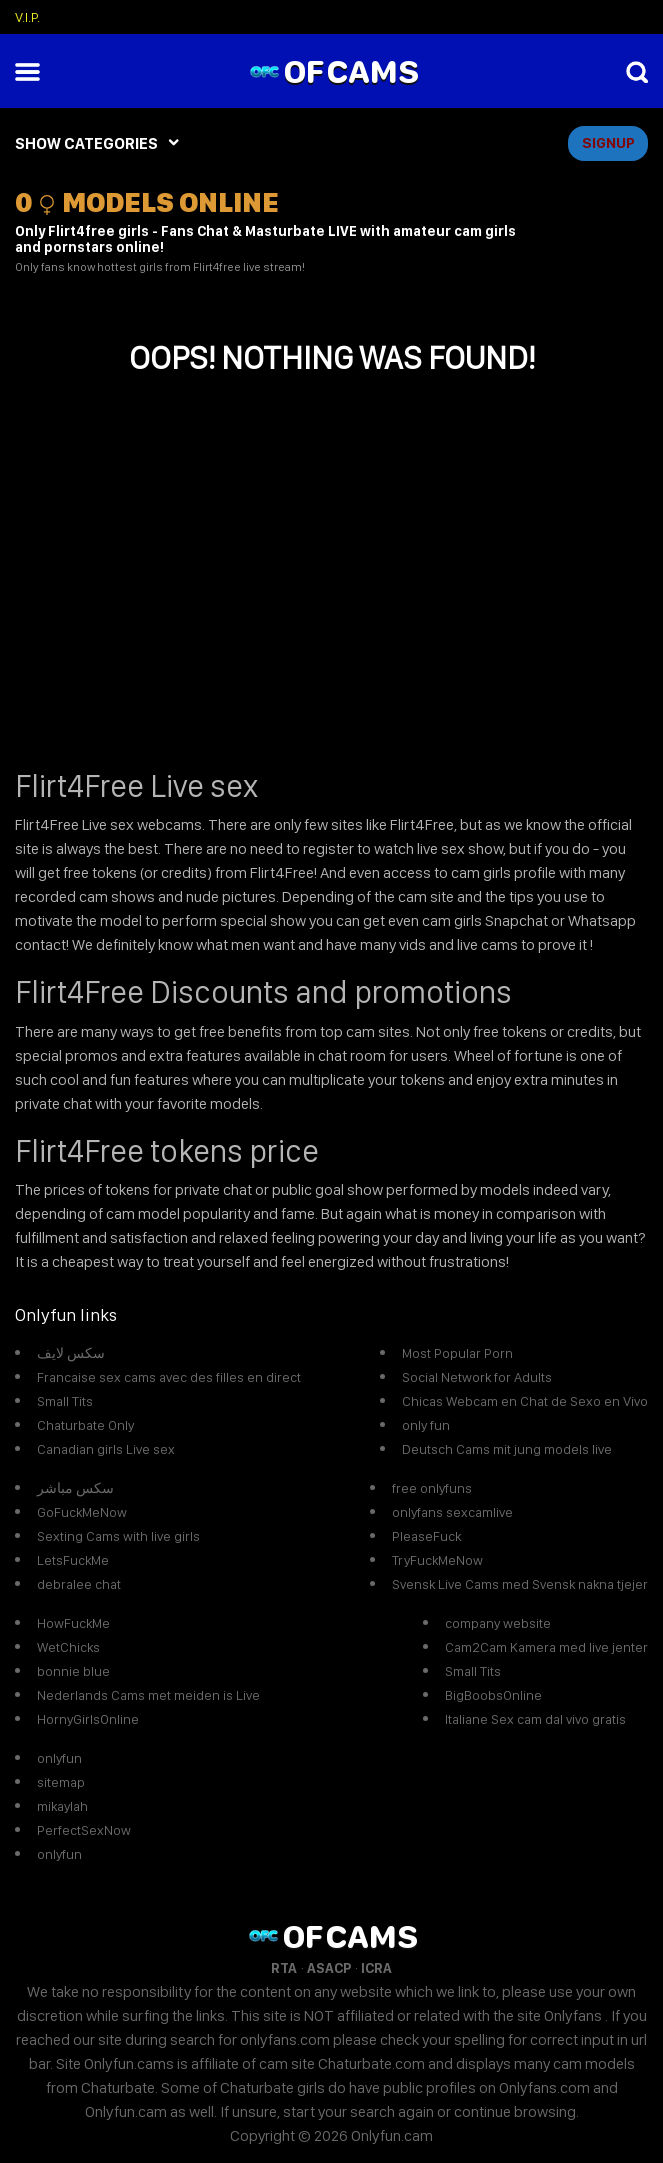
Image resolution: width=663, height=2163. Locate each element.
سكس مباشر (75, 1488)
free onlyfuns (432, 1488)
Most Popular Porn (457, 1353)
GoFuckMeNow (82, 1512)
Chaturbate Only (85, 1425)
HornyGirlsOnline (88, 1719)
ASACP (329, 1968)
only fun (426, 1425)
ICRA (376, 1968)
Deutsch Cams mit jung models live (507, 1449)
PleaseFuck (426, 1536)
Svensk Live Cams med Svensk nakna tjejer (520, 1584)
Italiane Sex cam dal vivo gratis (535, 1719)
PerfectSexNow (84, 1830)
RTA (284, 1968)
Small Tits (65, 1401)
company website (498, 1623)
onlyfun (59, 1758)
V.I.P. (27, 17)
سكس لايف (71, 1353)
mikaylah (62, 1806)
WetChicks (68, 1647)
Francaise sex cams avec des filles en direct (169, 1377)
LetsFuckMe (73, 1560)
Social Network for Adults (477, 1377)
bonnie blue (73, 1671)
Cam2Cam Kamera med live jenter (546, 1647)
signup (608, 143)
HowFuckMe (73, 1623)
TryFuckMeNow (437, 1560)
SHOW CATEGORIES (86, 143)
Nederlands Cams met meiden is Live (148, 1695)
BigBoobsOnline (493, 1695)
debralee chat (79, 1584)
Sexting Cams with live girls (118, 1536)
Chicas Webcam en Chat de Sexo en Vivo (525, 1401)
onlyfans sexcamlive (452, 1512)
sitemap (61, 1782)
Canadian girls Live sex (106, 1449)
